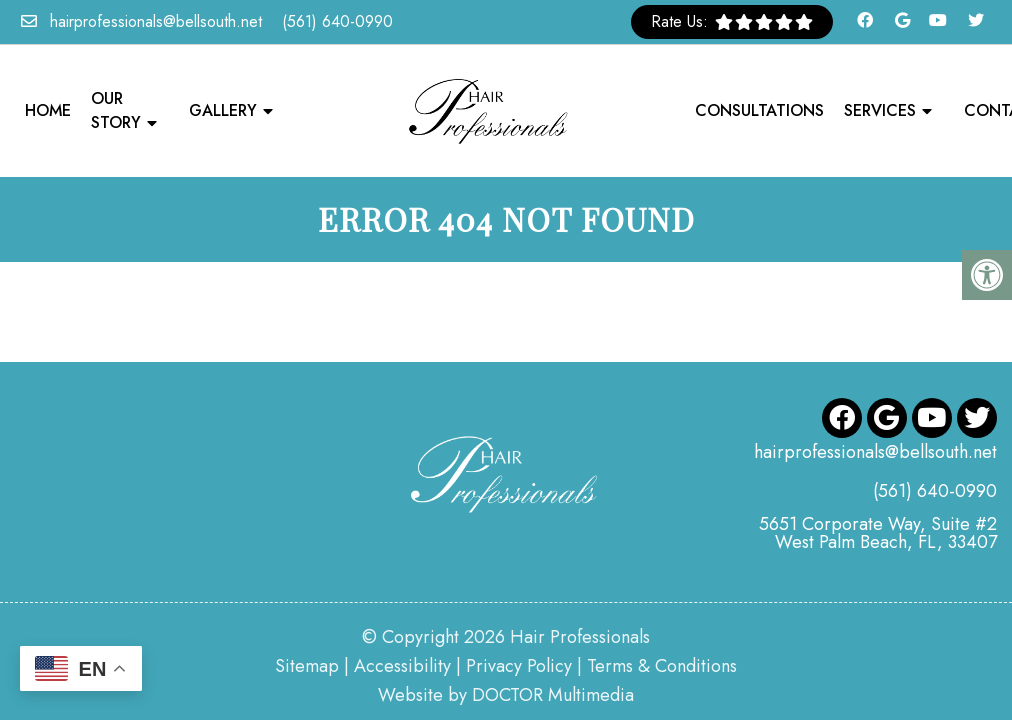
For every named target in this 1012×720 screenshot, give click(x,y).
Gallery (223, 110)
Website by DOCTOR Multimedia (506, 648)
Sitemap (307, 619)
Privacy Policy (519, 619)
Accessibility (402, 619)
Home (48, 110)
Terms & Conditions (662, 619)
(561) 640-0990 (337, 21)
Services (880, 110)
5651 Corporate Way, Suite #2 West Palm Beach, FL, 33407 (878, 486)
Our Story (116, 110)
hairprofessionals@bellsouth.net (156, 21)
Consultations (759, 110)
